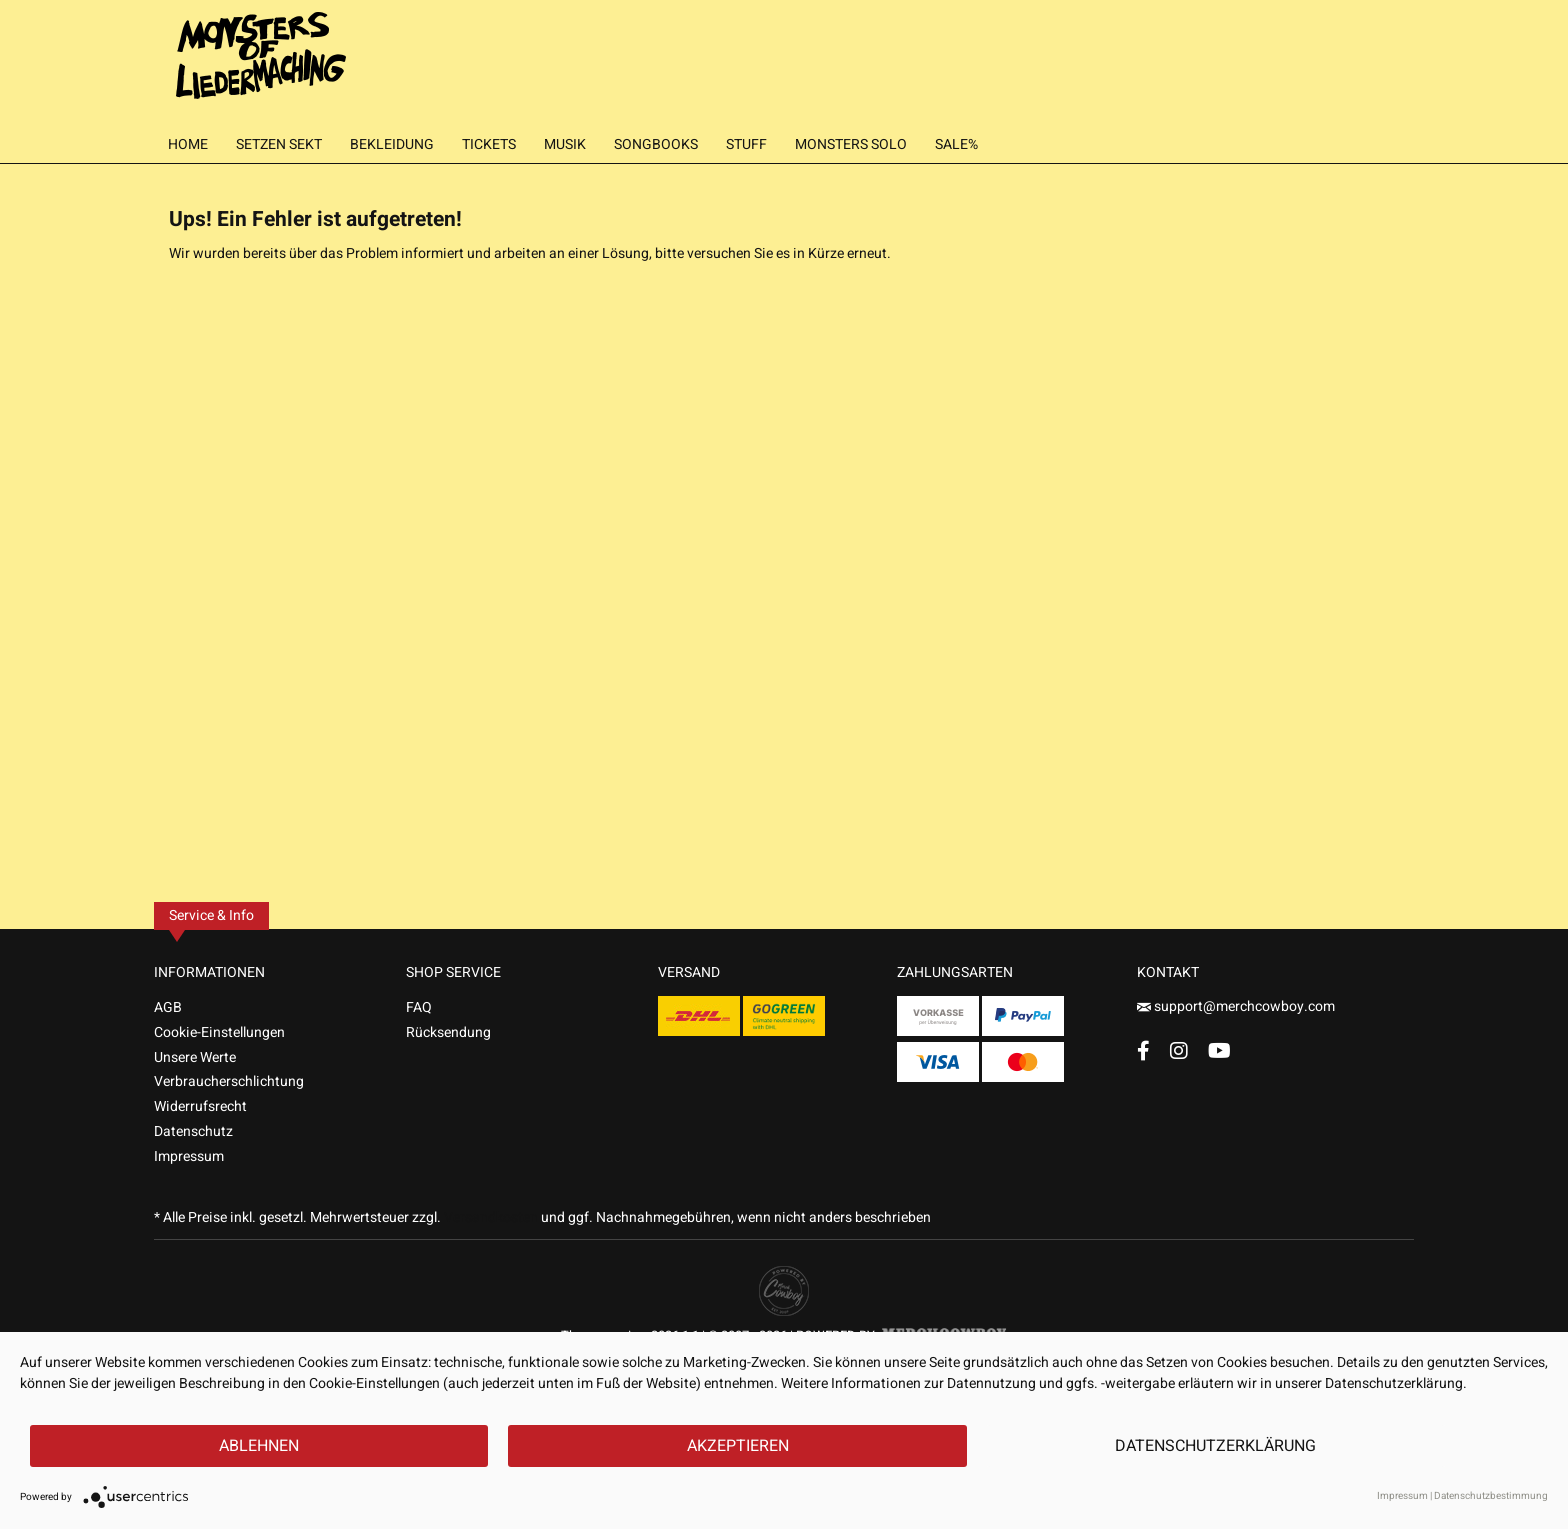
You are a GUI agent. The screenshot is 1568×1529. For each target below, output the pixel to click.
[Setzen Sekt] (279, 144)
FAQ (419, 1007)
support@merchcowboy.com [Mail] (1236, 1006)
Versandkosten (491, 1217)
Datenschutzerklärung (1215, 1446)
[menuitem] (188, 144)
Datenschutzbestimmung (1491, 1496)
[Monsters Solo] (851, 144)
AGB (168, 1007)
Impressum (189, 1156)
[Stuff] (746, 144)
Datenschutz (193, 1131)
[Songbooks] (656, 144)
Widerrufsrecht (200, 1106)
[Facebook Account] (1143, 1050)
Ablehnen (259, 1446)
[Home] (188, 144)
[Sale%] (956, 144)
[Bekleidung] (392, 144)
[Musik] (565, 144)
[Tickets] (489, 144)
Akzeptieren (738, 1446)
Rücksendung (448, 1032)
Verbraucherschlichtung (229, 1081)
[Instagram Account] (1179, 1050)
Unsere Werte (195, 1057)
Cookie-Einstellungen (219, 1032)
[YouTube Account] (1219, 1050)
